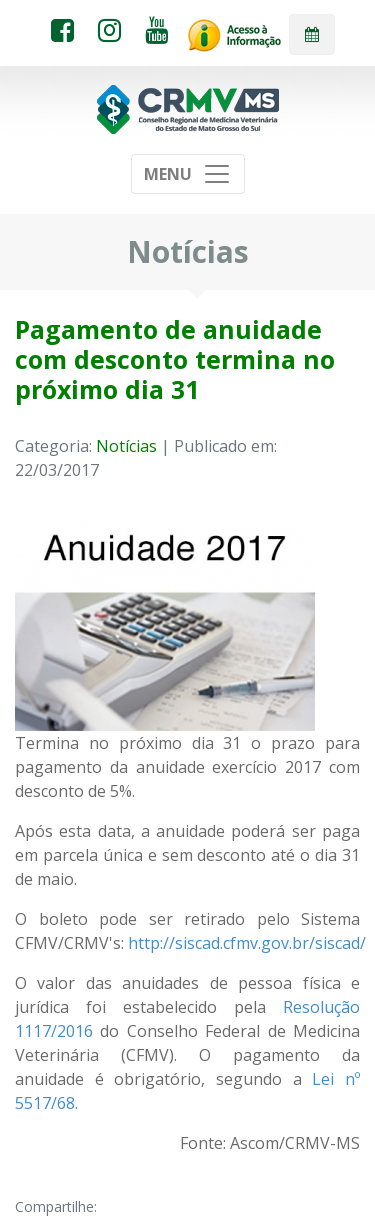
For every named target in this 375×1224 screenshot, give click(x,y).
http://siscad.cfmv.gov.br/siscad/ (247, 943)
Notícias (126, 446)
